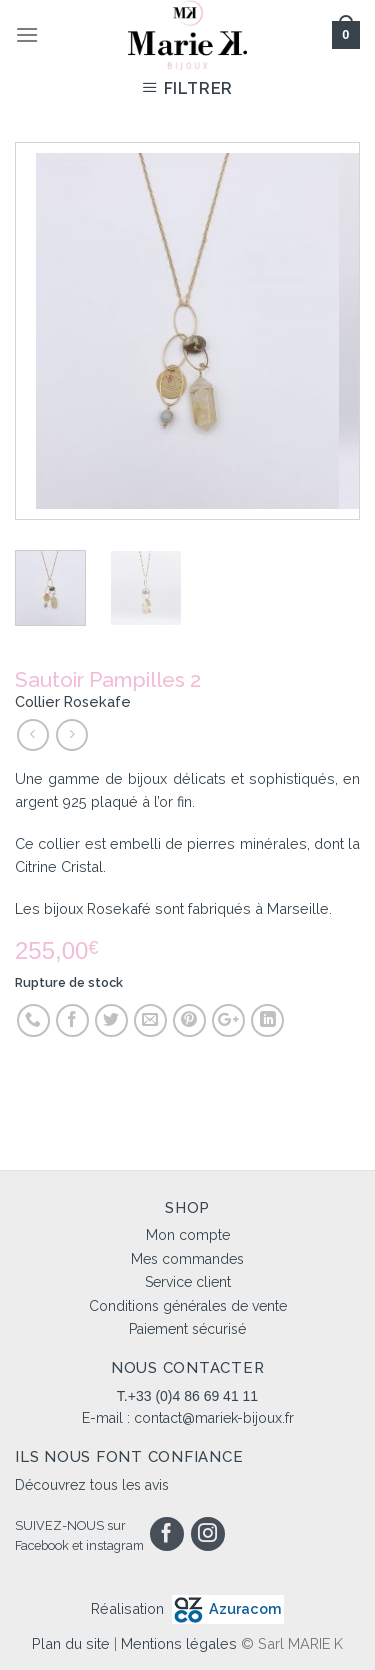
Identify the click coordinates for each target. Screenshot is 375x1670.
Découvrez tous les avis (92, 1485)
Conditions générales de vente (188, 1306)
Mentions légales (179, 1643)
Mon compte (188, 1235)
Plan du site (71, 1643)
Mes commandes (187, 1259)
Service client (188, 1282)
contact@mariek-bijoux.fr (214, 1418)
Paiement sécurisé (187, 1329)
